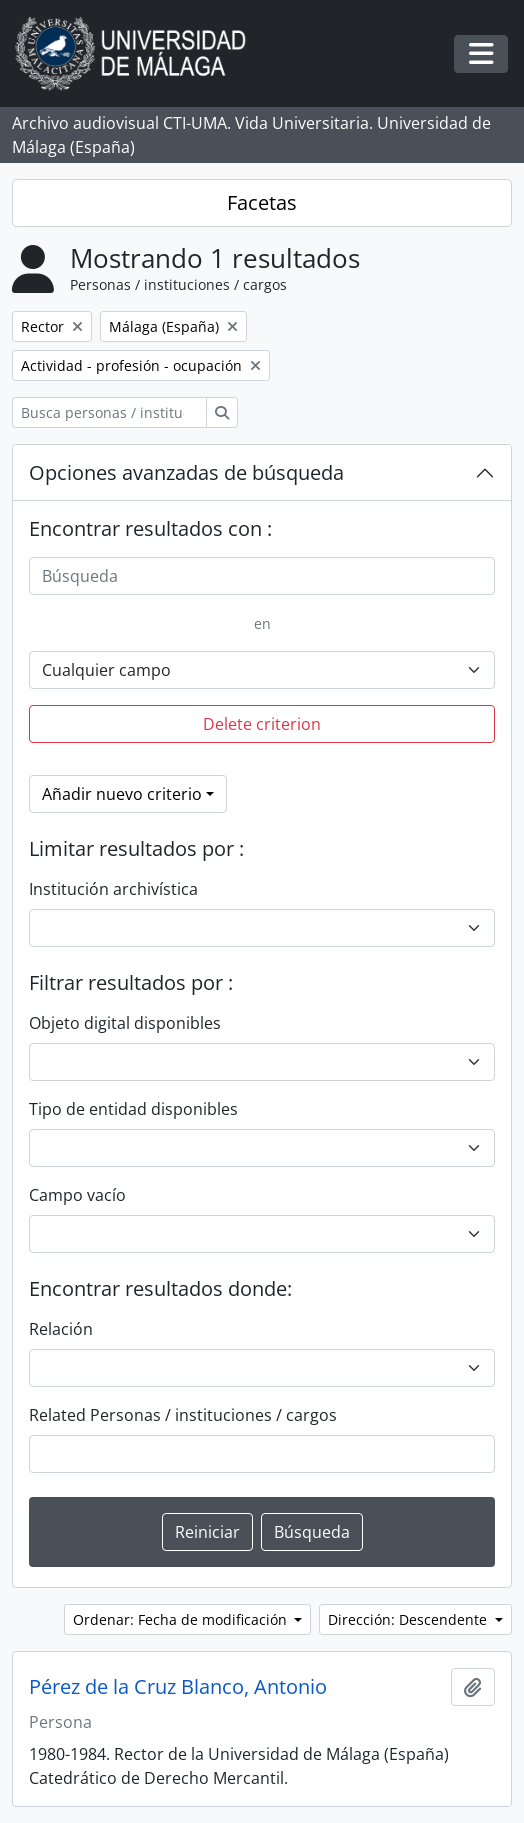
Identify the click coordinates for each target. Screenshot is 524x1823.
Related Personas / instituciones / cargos (183, 1415)
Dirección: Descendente (409, 1619)
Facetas (262, 202)
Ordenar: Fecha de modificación (182, 1619)
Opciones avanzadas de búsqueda (186, 472)
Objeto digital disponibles (125, 1023)
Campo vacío (77, 1195)
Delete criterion (262, 724)
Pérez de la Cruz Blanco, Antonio (178, 1687)
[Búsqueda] (262, 576)
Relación (61, 1329)
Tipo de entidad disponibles (133, 1109)
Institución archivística (113, 889)
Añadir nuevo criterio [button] (122, 794)
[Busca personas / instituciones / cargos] (109, 412)
